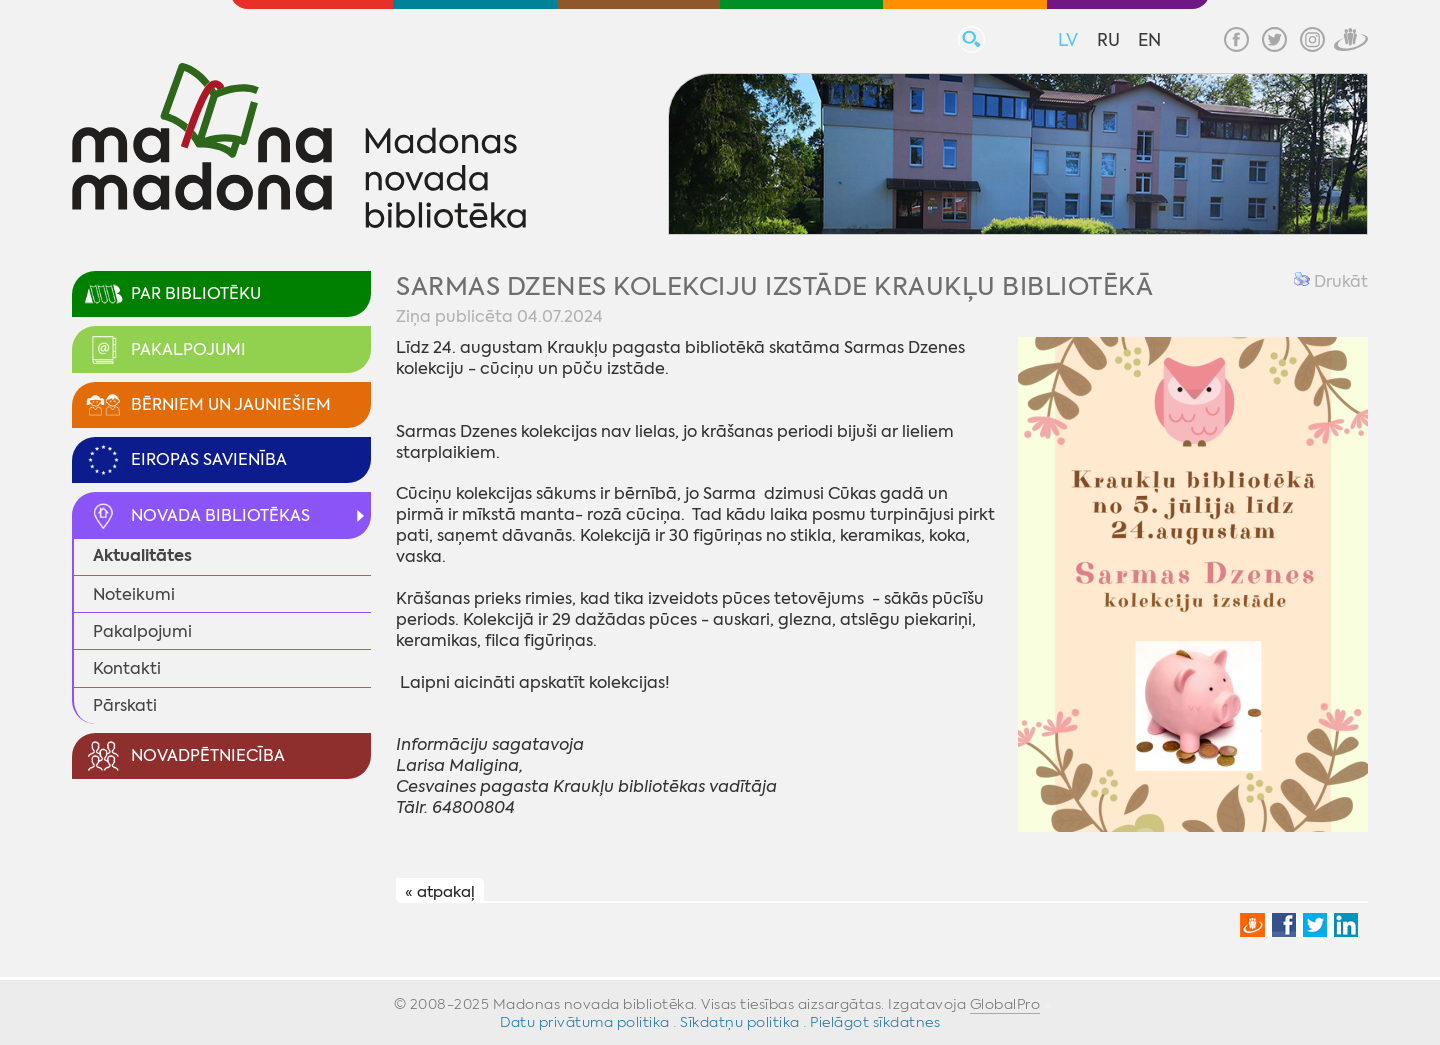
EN (1149, 40)
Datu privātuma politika (585, 1022)
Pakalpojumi (142, 631)
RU (1108, 40)
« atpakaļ (440, 891)
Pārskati (125, 705)
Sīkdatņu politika (740, 1022)
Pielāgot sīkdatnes (875, 1022)
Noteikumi (134, 594)
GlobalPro (1005, 1004)
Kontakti (127, 668)
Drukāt (1331, 281)
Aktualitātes (142, 555)
